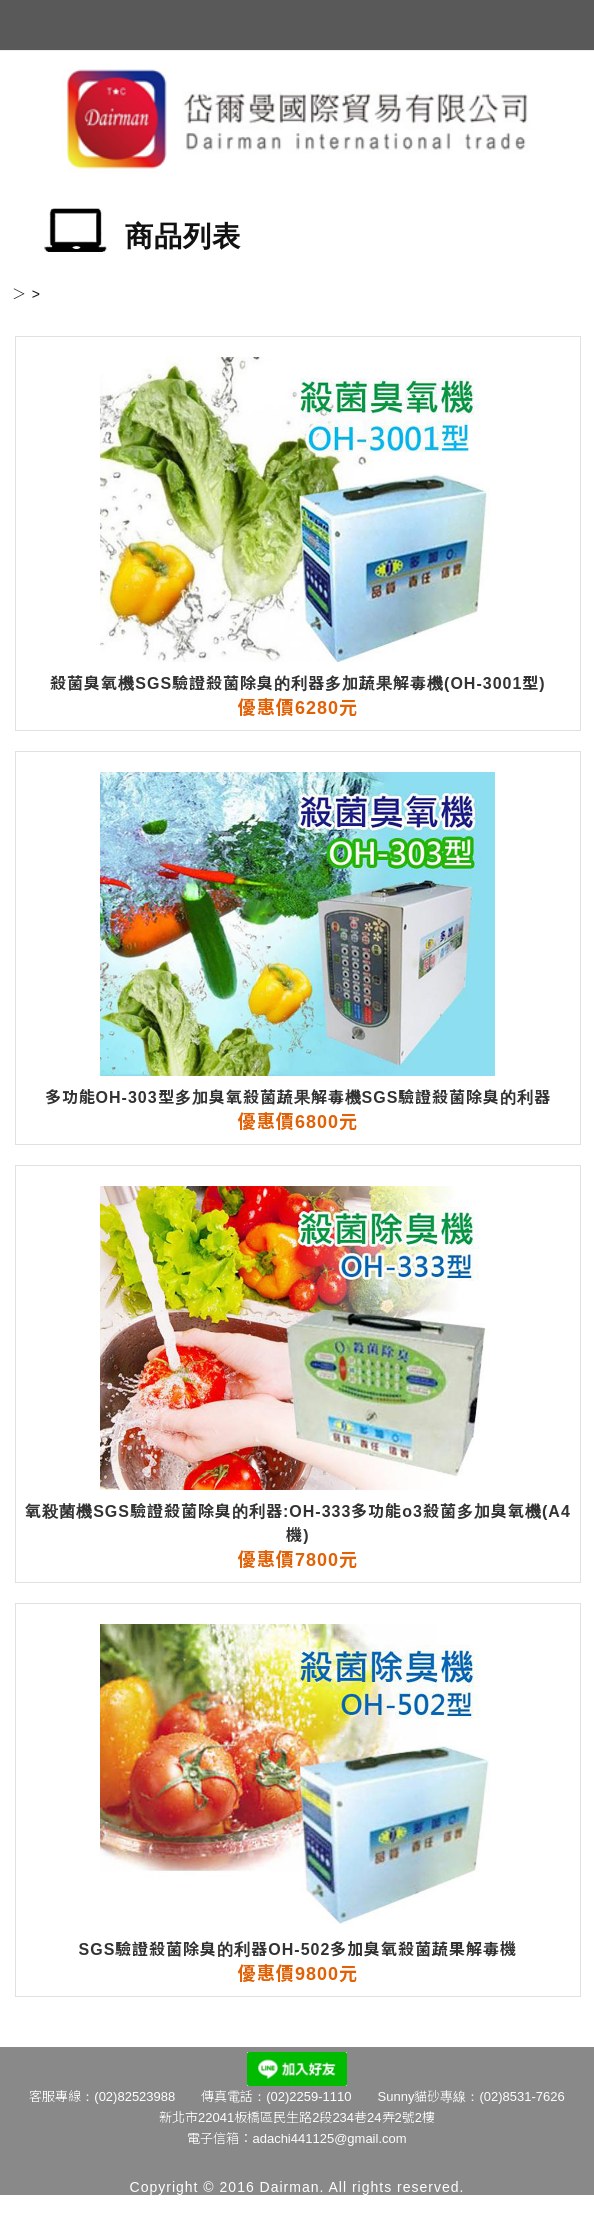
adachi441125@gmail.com (329, 2138)
